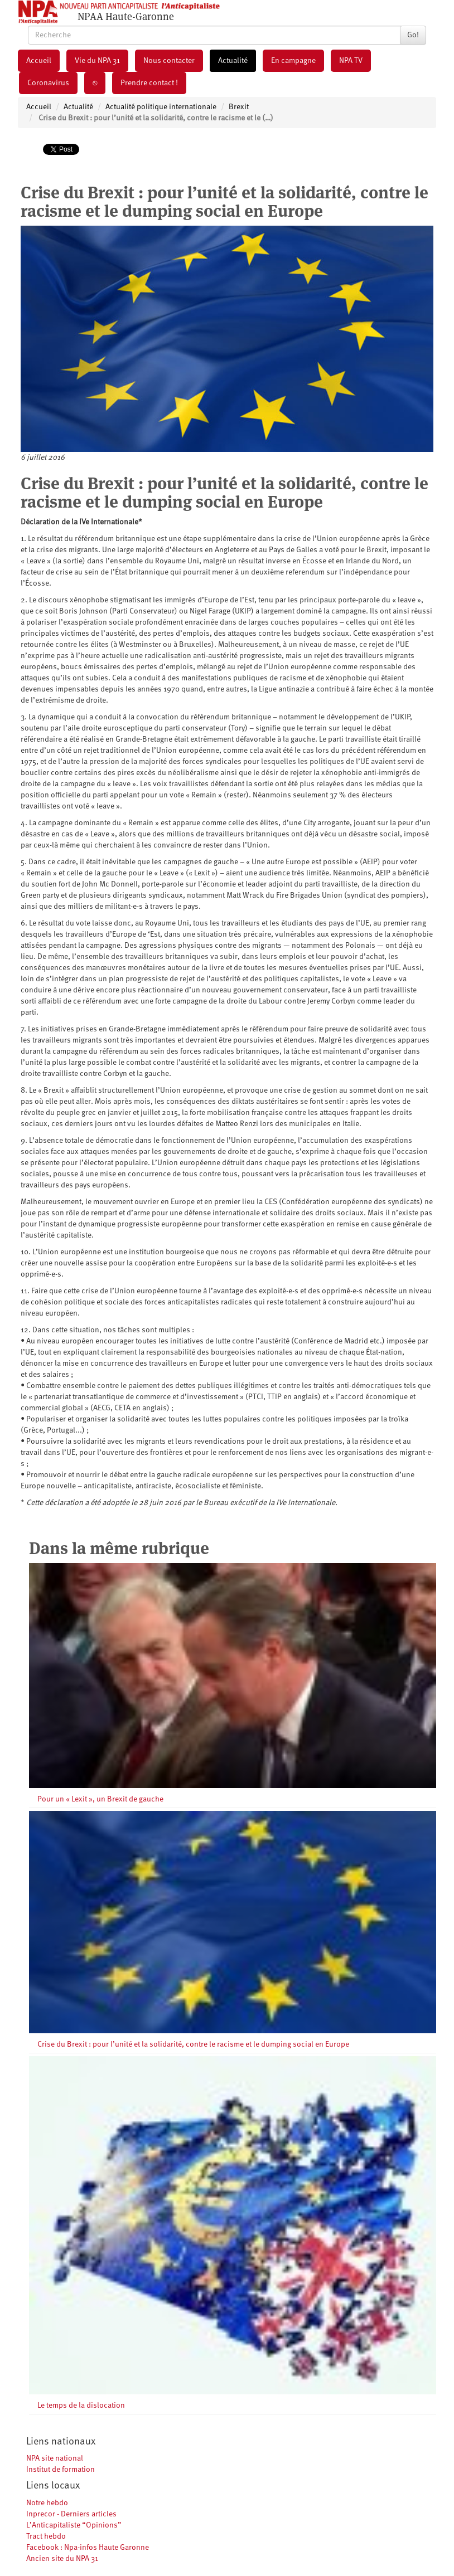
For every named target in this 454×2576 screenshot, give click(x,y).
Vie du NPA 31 (97, 61)
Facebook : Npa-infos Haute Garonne (87, 2547)
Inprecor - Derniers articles (71, 2514)
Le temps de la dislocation (81, 2405)
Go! (413, 35)
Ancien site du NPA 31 (62, 2559)
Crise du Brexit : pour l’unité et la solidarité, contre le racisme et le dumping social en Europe (193, 2044)
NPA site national (54, 2458)
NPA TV (351, 61)
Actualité (233, 61)
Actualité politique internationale (160, 107)
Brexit (239, 107)
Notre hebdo (47, 2503)
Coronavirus (48, 83)
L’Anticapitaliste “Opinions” (74, 2525)
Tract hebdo (46, 2536)
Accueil (38, 61)
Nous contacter (169, 61)
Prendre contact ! (149, 83)
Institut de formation (60, 2469)
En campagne (293, 61)
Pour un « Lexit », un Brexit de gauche (100, 1799)
